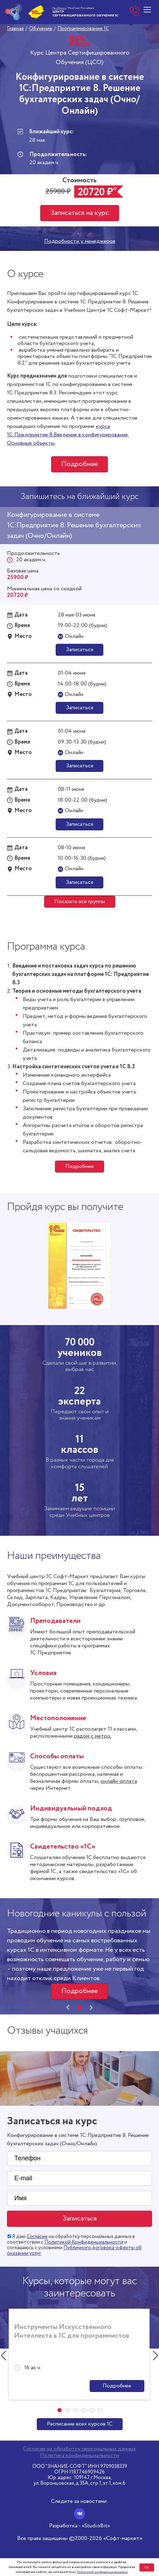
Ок (147, 2567)
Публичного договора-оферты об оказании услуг (74, 2250)
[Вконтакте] (79, 2513)
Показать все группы (79, 902)
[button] (79, 2007)
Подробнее (79, 464)
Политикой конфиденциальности (102, 2572)
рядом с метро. (92, 1736)
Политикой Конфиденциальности (83, 2242)
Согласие (37, 2236)
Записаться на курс (79, 213)
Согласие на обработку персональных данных (79, 2449)
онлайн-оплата (119, 1781)
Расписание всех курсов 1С (79, 2424)
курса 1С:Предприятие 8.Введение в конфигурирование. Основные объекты (68, 434)
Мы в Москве (59, 8)
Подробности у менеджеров (79, 241)
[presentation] (67, 2007)
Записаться (79, 650)
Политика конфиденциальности (79, 2455)
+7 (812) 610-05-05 (135, 12)
